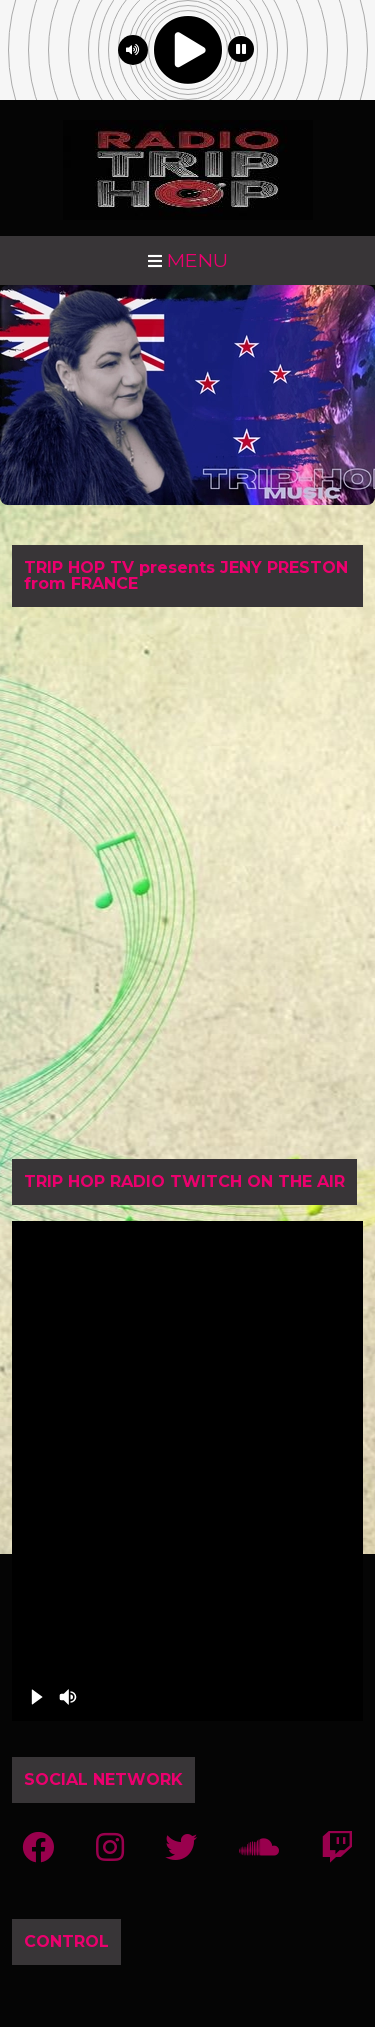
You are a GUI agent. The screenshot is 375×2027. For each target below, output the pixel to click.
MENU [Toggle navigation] (188, 260)
